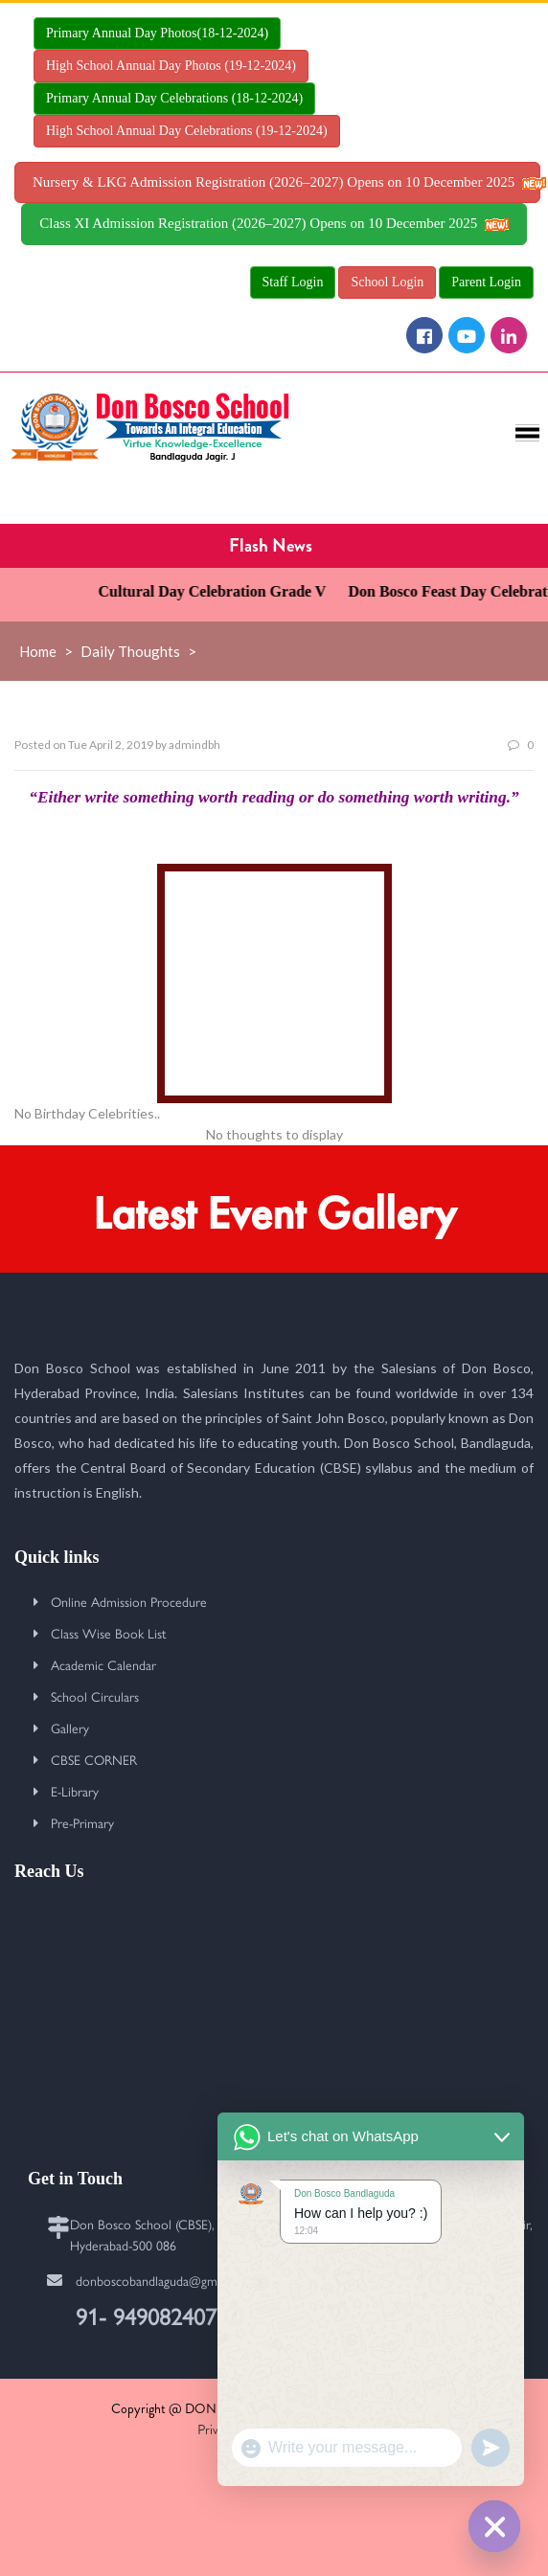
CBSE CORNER (94, 1759)
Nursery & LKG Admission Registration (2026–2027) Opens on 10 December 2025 (286, 182)
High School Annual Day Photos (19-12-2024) (171, 65)
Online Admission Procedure (129, 1601)
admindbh (194, 744)
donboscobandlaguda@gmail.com (166, 2280)
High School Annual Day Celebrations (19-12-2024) (187, 131)
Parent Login (486, 282)
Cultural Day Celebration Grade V (222, 591)
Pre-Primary (82, 1822)
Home (38, 651)
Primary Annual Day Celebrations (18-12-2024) (174, 98)
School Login (387, 282)
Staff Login (293, 282)
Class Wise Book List (109, 1632)
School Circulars (95, 1696)
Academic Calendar (103, 1664)
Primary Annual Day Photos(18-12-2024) (157, 33)
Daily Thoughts (130, 651)
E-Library (75, 1790)
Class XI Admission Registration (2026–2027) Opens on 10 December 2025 (274, 223)
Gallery (70, 1727)
